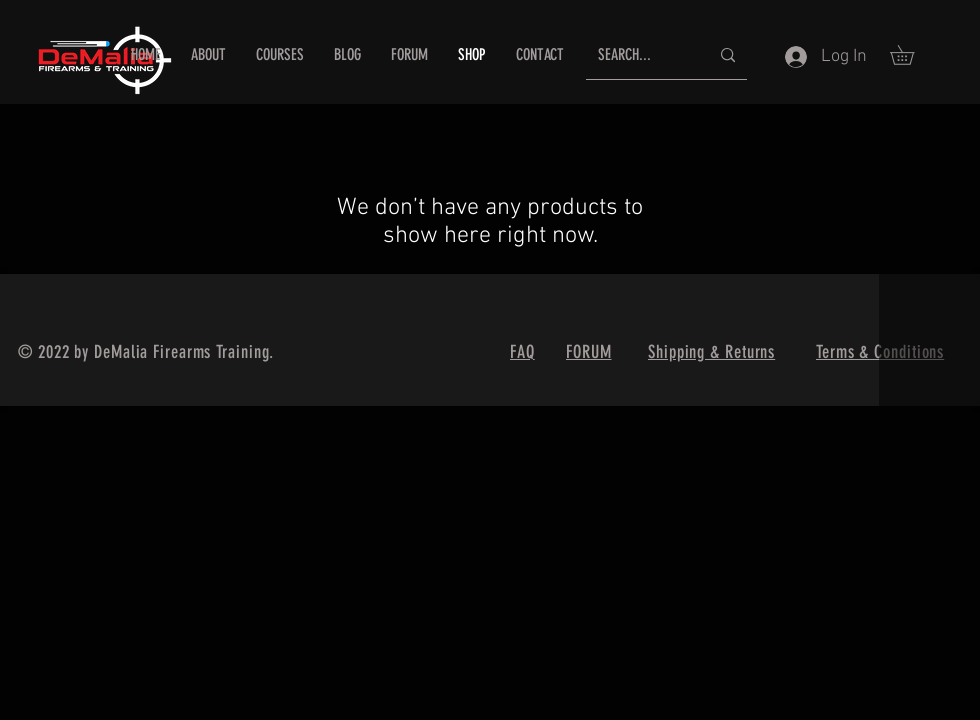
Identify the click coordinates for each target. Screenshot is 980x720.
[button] (911, 55)
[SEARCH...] (638, 55)
